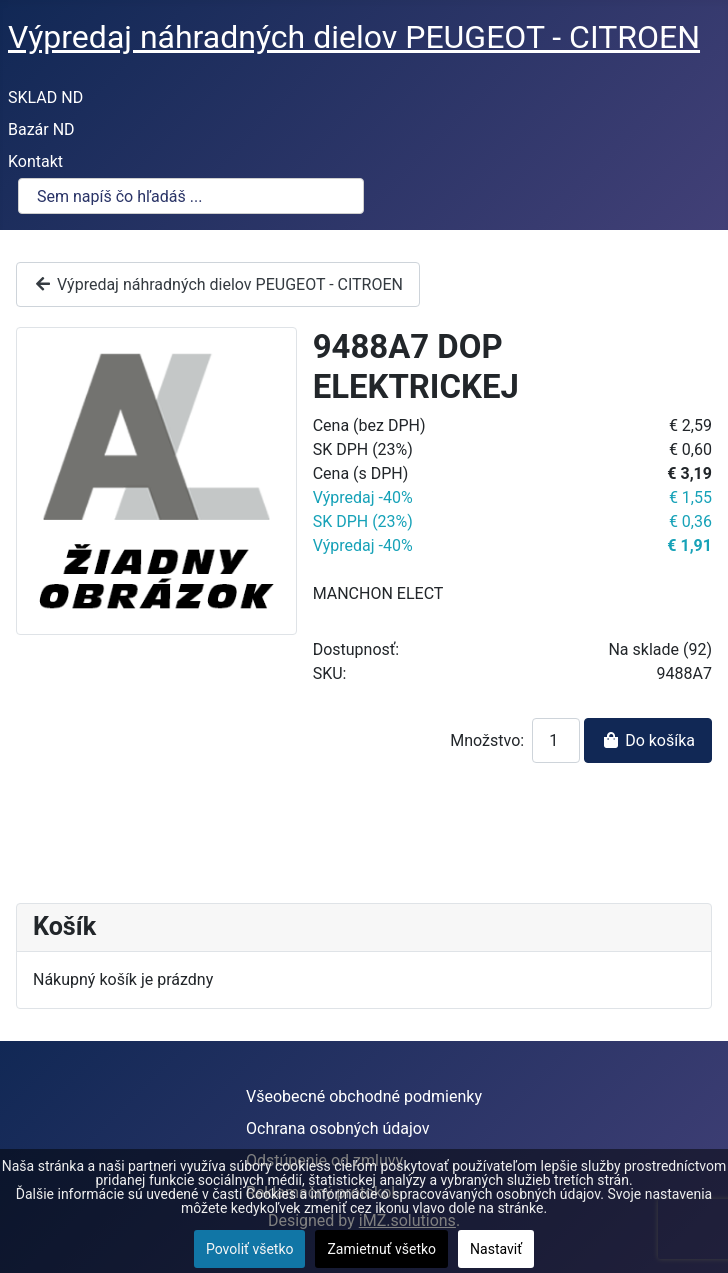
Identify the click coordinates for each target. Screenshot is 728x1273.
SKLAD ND (45, 97)
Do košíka (648, 740)
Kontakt (35, 161)
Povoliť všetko (250, 1249)
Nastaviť (496, 1249)
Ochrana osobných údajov (338, 1128)
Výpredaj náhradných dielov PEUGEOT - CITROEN (218, 284)
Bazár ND (41, 129)
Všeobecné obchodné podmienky (364, 1096)
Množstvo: (487, 740)
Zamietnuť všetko (381, 1249)
